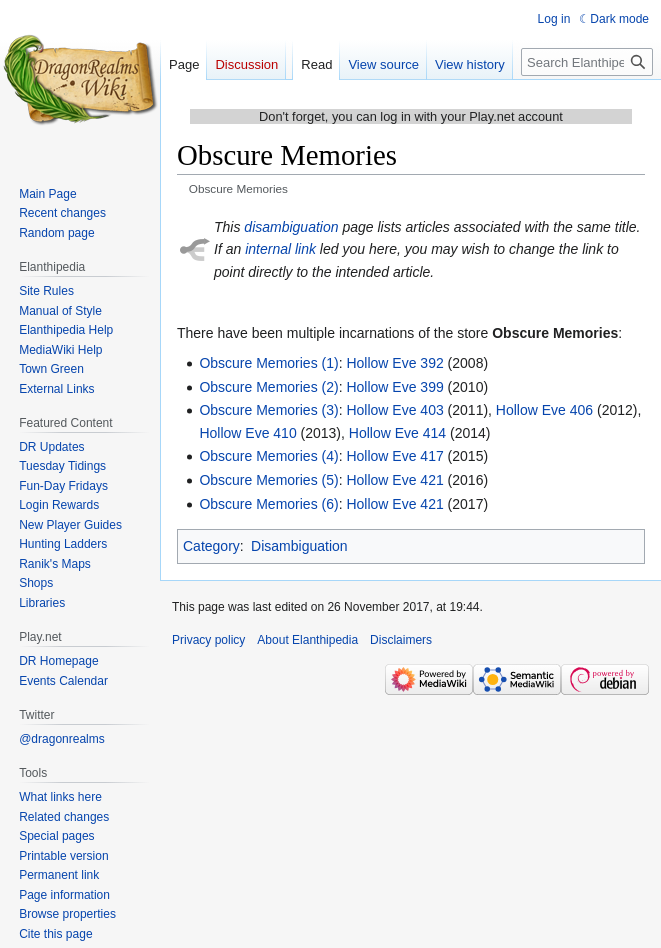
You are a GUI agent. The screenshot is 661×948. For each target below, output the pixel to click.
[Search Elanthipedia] (587, 62)
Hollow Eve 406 (544, 410)
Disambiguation (299, 546)
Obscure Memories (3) (268, 410)
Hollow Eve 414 (397, 433)
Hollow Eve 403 (394, 410)
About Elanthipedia (307, 640)
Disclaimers (401, 640)
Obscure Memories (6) (268, 504)
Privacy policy (208, 640)
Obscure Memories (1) (268, 363)
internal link (280, 249)
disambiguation (291, 227)
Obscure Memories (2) (268, 387)
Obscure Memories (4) (268, 456)
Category (211, 546)
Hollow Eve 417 (394, 456)
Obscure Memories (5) (268, 480)
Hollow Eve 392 (394, 363)
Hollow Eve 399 (394, 387)
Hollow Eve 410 (247, 433)
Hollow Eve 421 (394, 480)
